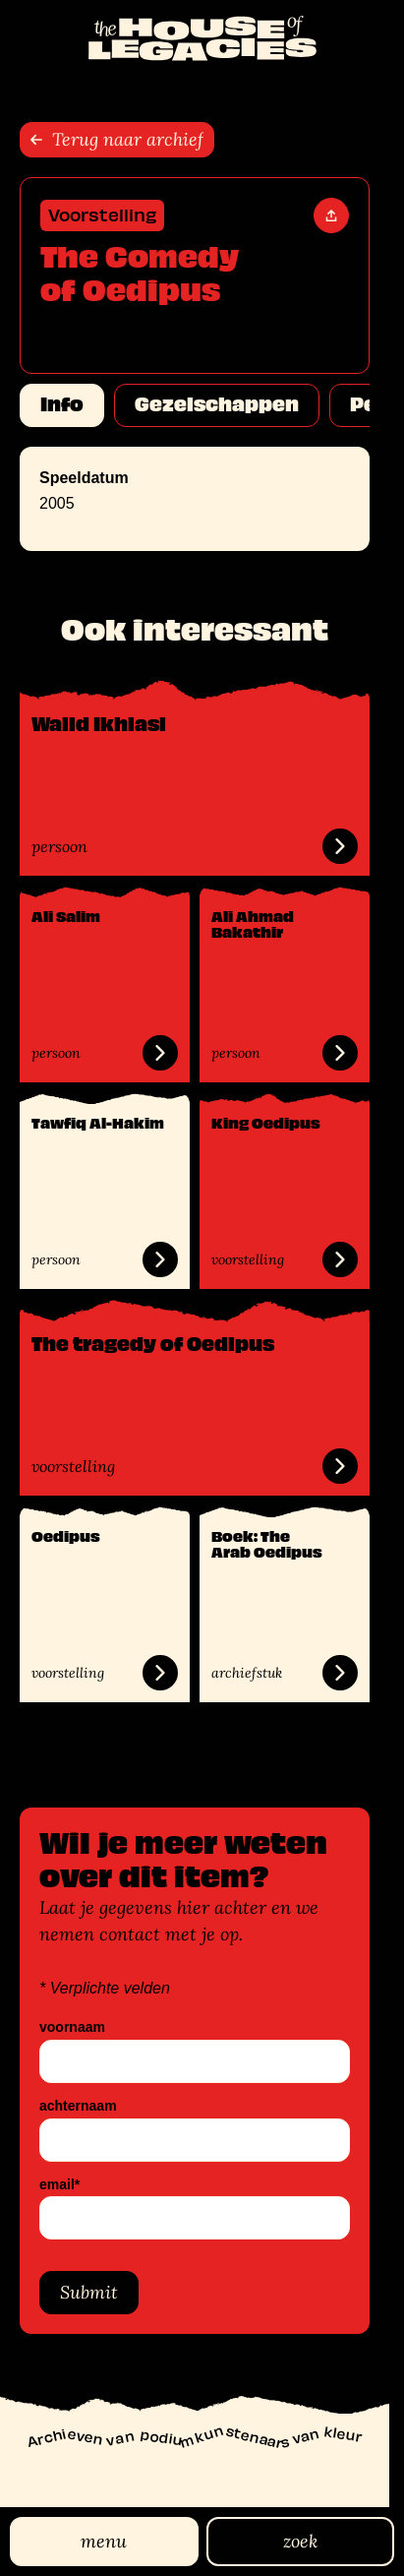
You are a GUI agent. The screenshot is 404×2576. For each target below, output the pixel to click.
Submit (89, 2293)
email (59, 2184)
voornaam (72, 2027)
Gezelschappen (217, 404)
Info (62, 404)
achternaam (78, 2106)
